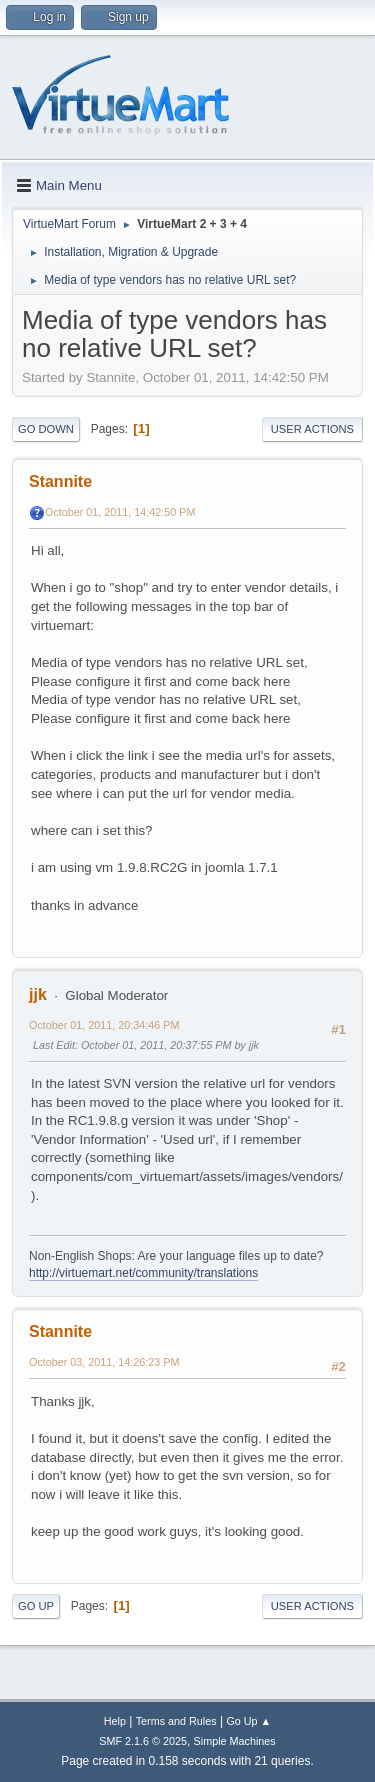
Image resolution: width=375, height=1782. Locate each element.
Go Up (36, 1606)
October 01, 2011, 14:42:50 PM (120, 512)
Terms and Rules (176, 1721)
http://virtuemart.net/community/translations (143, 1273)
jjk (38, 994)
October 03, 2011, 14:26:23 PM (104, 1362)
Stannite (60, 481)
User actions (312, 429)
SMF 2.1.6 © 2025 (143, 1741)
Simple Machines (235, 1741)
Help (115, 1721)
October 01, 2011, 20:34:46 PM (104, 1025)
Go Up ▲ (248, 1721)
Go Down (46, 429)
